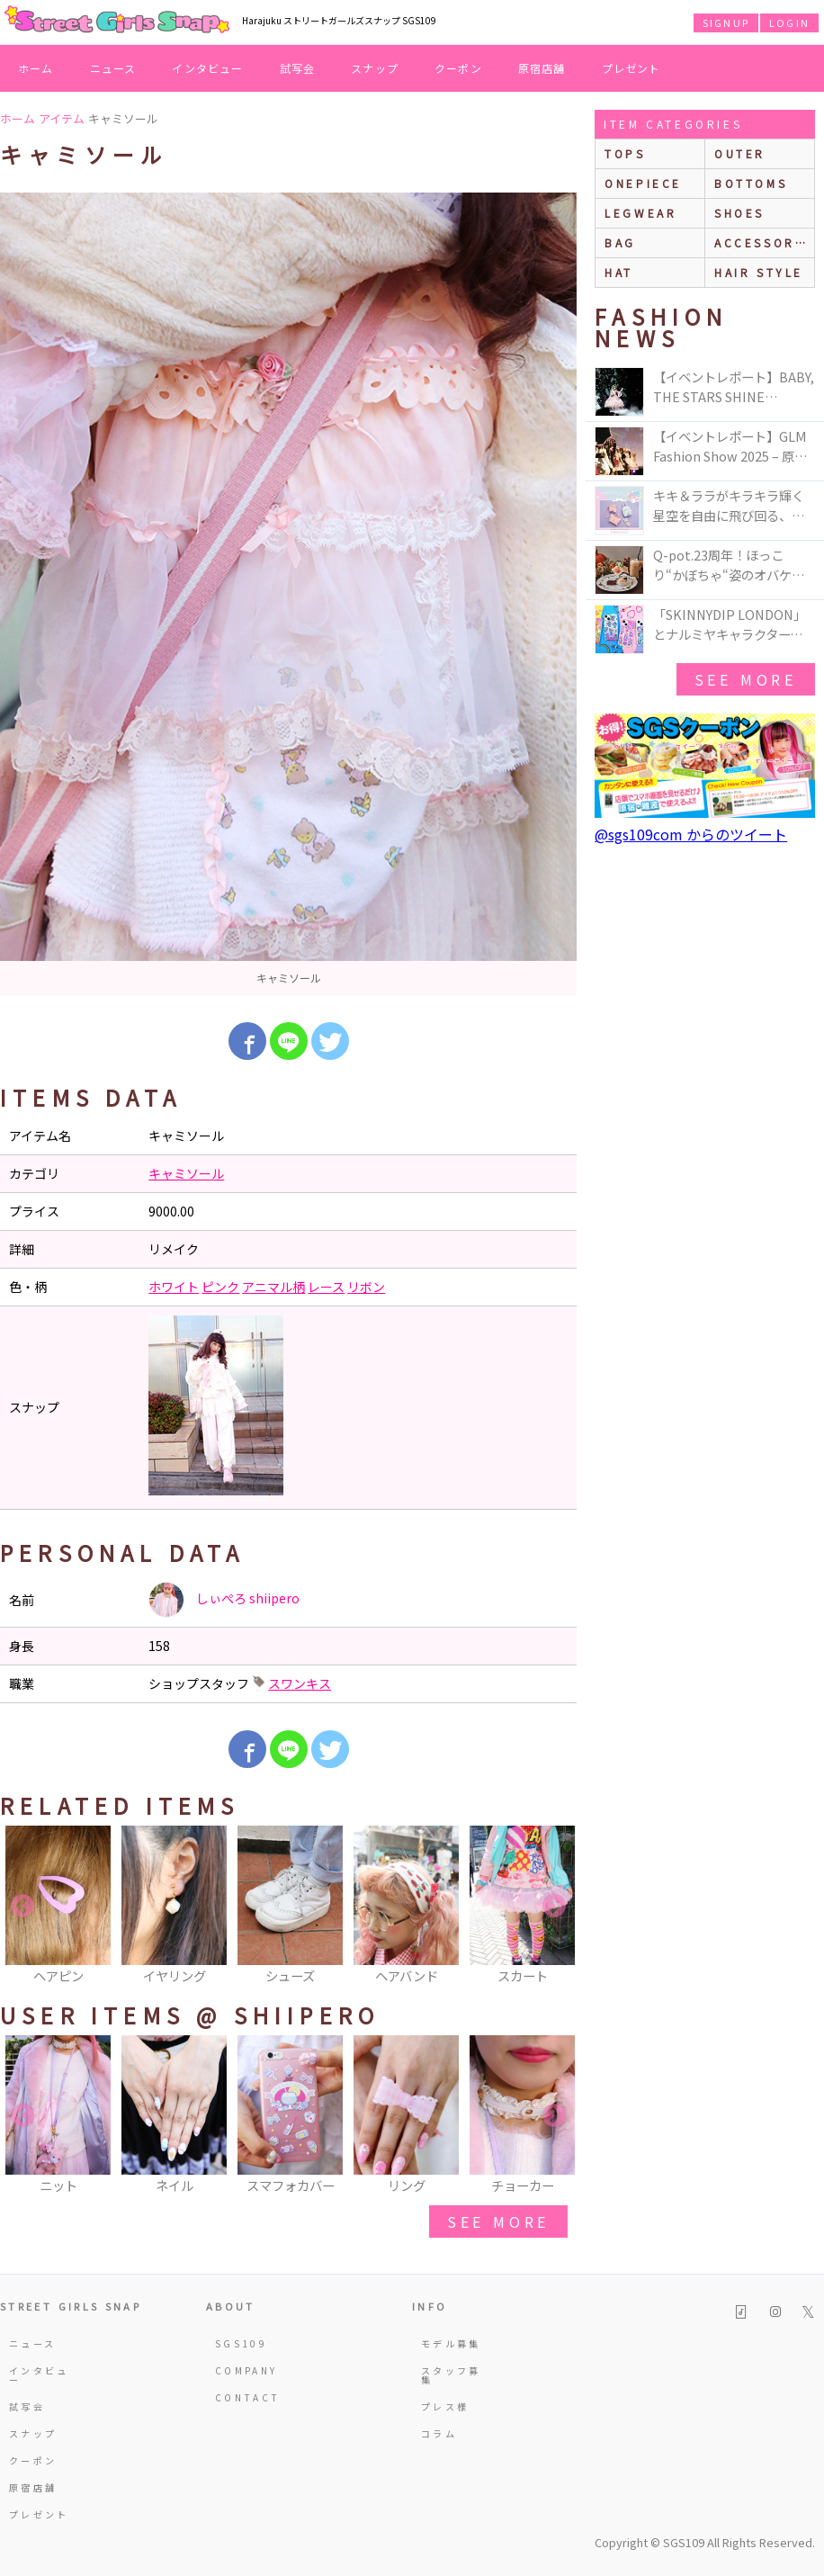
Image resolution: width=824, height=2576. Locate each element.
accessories (764, 242)
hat (619, 272)
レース (326, 1287)
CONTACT (246, 2397)
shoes (739, 212)
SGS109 (241, 2343)
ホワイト (173, 1287)
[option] (288, 594)
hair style (758, 272)
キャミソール (186, 1173)
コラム (439, 2433)
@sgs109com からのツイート (691, 834)
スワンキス (299, 1683)
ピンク (220, 1287)
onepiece (643, 183)
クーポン (458, 68)
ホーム (36, 68)
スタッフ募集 (451, 2375)
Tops (625, 153)
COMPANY (246, 2370)
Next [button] (554, 1906)
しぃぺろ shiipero (224, 1600)
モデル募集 (451, 2343)
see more (498, 2221)
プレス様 (445, 2406)
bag (620, 242)
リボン (366, 1287)
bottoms (750, 183)
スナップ (375, 68)
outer (740, 153)
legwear (640, 212)
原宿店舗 (542, 68)
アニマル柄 (273, 1287)
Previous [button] (22, 1906)
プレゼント (631, 68)
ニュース (113, 68)
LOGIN (789, 22)
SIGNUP (726, 22)
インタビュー (207, 68)
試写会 (298, 68)
